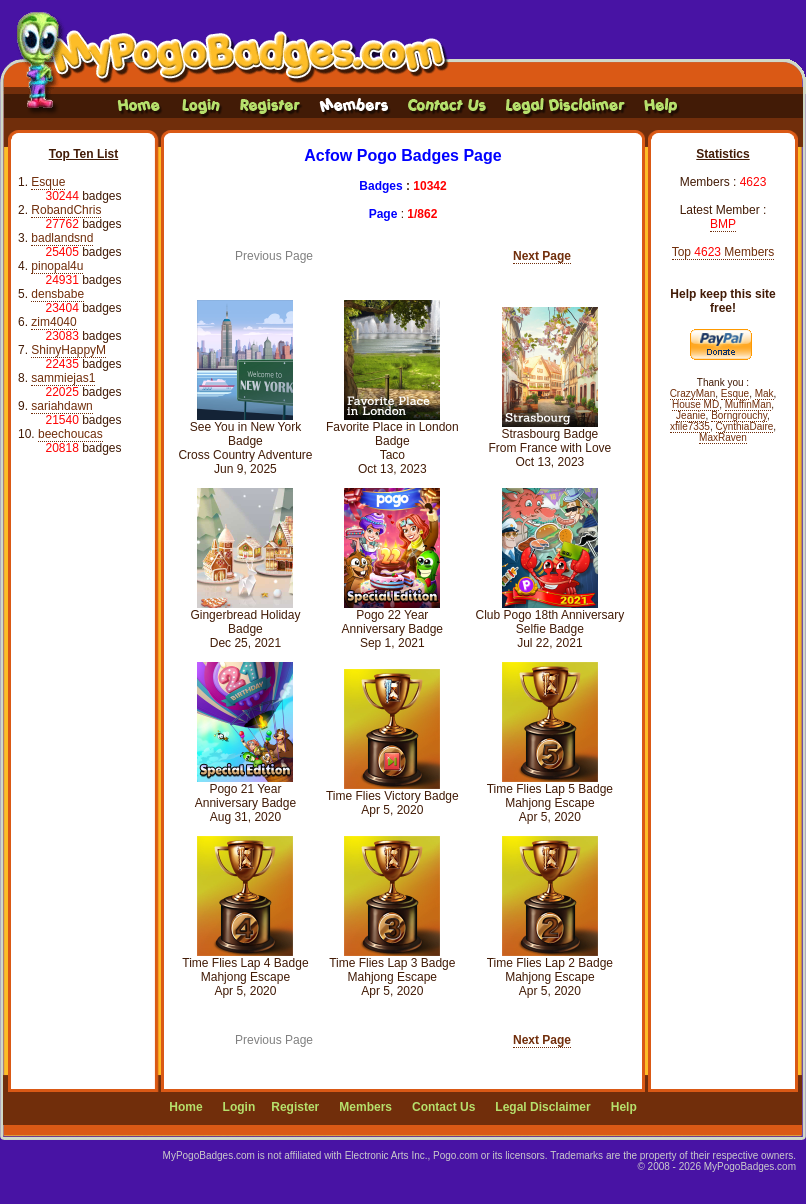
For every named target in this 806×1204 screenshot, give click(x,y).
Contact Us (443, 1107)
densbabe (57, 294)
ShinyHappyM (68, 350)
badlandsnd (62, 238)
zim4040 (53, 322)
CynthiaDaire (745, 426)
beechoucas (70, 434)
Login (239, 1107)
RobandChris (66, 210)
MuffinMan (748, 404)
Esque (48, 182)
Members (365, 1107)
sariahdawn (61, 406)
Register (295, 1107)
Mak (764, 393)
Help (624, 1107)
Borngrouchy (739, 415)
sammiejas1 (63, 378)
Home (185, 1107)
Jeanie (690, 415)
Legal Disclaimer (542, 1107)
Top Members (723, 252)
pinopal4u (57, 266)
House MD (695, 404)
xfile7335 (690, 426)
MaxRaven (723, 437)
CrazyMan (693, 393)
